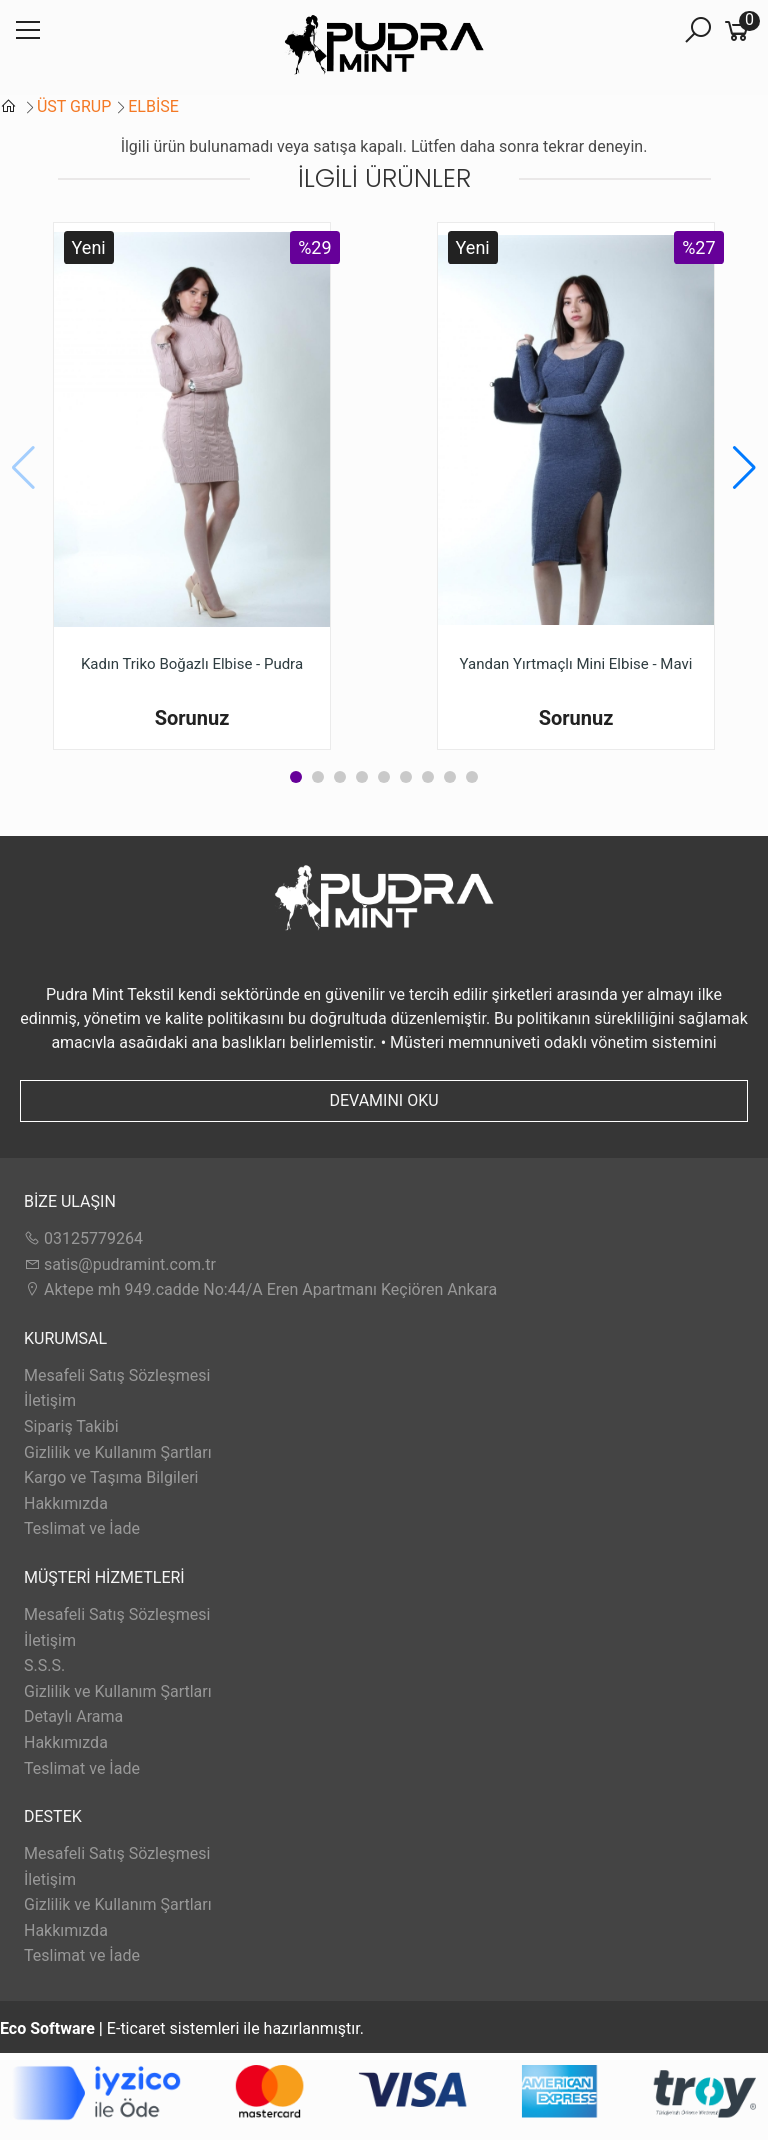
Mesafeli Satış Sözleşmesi (117, 1375)
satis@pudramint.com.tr (120, 1264)
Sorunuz (192, 718)
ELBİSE (153, 106)
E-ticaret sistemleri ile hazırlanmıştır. (182, 2028)
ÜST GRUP (74, 106)
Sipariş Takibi (71, 1426)
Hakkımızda (66, 1503)
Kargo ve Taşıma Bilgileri (111, 1477)
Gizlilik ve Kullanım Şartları (118, 1452)
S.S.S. (44, 1665)
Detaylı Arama (73, 1716)
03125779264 (83, 1238)
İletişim (50, 1400)
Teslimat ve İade (82, 1528)
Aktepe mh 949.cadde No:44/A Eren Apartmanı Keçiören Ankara (260, 1289)
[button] (744, 468)
